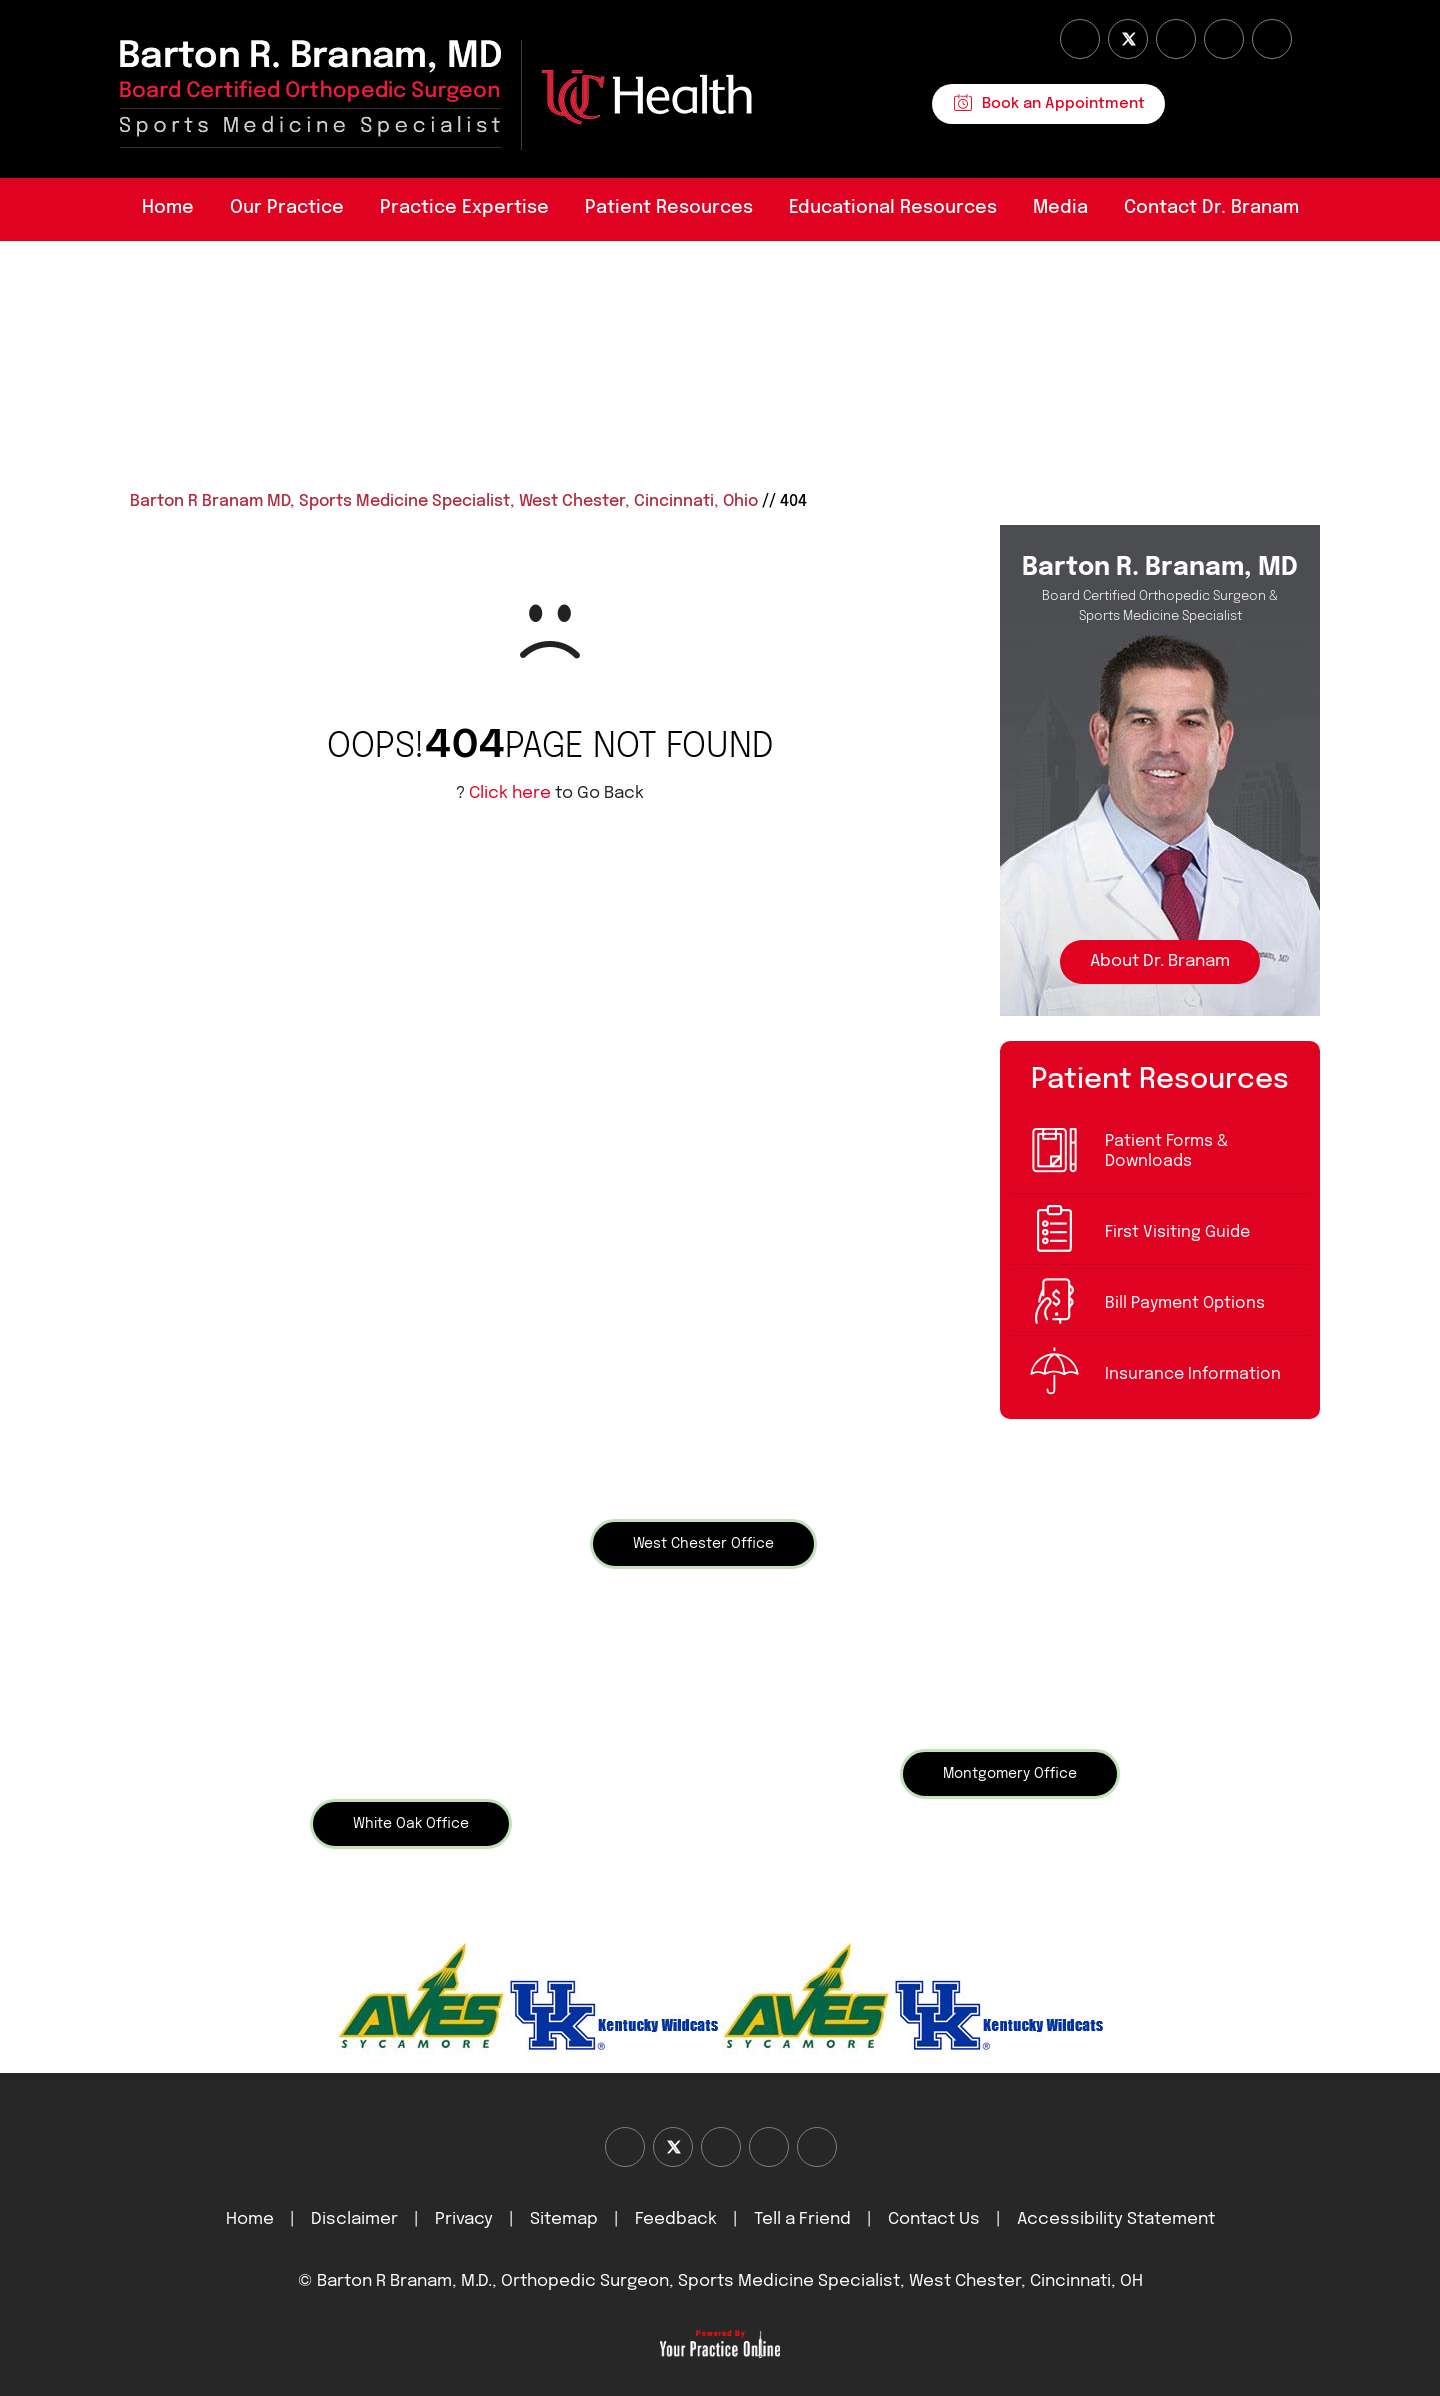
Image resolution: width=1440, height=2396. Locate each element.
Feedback (676, 2219)
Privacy (464, 2219)
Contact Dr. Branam (1211, 208)
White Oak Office (411, 1824)
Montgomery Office (1010, 1774)
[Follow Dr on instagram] (1224, 39)
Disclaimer (356, 2219)
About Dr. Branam (1160, 961)
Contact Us (934, 2219)
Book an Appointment (1063, 104)
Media (1060, 208)
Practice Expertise (464, 208)
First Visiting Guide (1177, 1232)
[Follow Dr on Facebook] (1080, 39)
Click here (510, 793)
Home (168, 208)
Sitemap (564, 2219)
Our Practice (287, 208)
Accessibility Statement (1116, 2219)
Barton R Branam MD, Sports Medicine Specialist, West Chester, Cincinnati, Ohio (444, 501)
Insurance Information (1193, 1374)
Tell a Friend (802, 2219)
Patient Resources (669, 208)
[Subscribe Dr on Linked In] (1272, 39)
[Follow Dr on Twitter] (1128, 39)
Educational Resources (893, 208)
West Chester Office (703, 1544)
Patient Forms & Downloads (1166, 1151)
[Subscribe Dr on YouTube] (1176, 39)
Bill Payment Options (1185, 1303)
